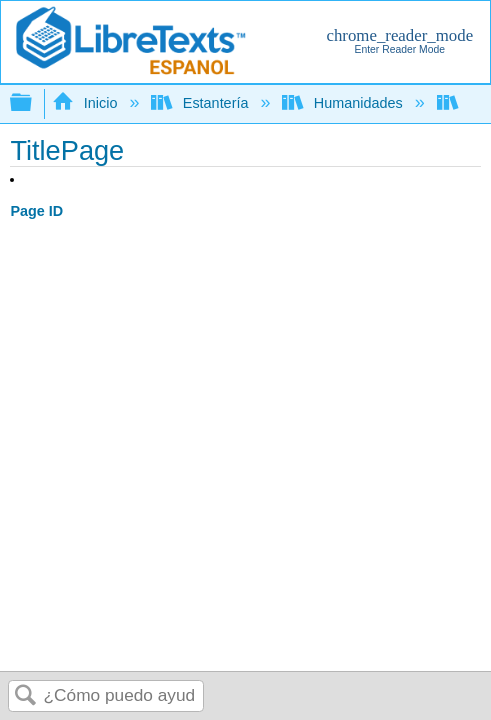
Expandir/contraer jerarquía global (34, 103)
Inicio (86, 103)
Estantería (201, 103)
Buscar (26, 696)
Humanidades (344, 103)
